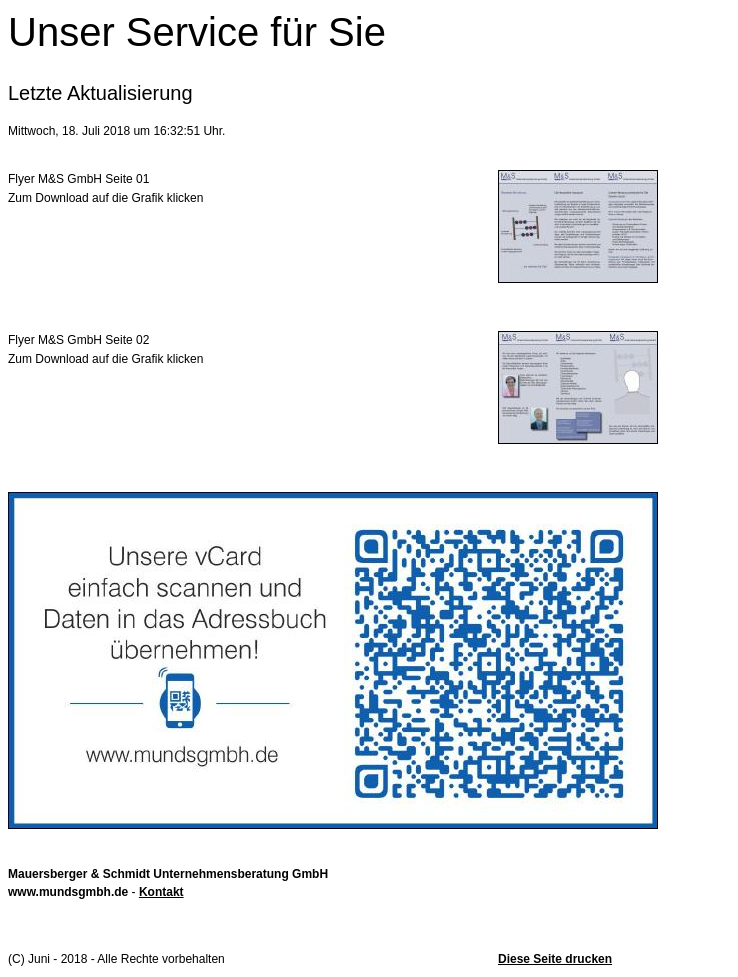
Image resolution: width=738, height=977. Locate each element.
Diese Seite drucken (555, 959)
